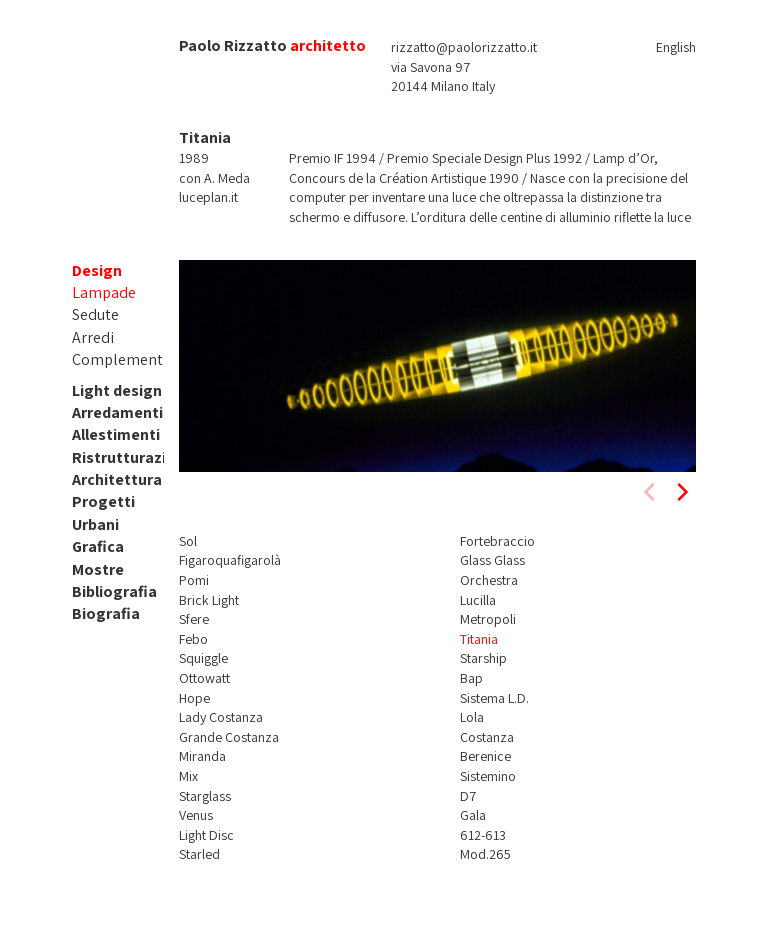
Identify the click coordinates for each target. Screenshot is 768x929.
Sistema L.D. (494, 698)
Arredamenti (117, 412)
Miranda (202, 756)
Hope (194, 698)
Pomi (194, 580)
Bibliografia (114, 591)
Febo (193, 639)
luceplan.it (208, 197)
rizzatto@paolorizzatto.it (464, 47)
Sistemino (488, 776)
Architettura (117, 479)
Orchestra (489, 580)
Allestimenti (116, 434)
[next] (681, 492)
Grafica (98, 546)
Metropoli (488, 619)
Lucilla (478, 600)
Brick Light (209, 600)
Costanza (487, 737)
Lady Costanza (221, 717)
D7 (468, 796)
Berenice (485, 756)
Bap (471, 678)
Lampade (104, 292)
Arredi (93, 337)
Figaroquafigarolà (230, 560)
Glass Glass (492, 560)
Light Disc (206, 835)
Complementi (119, 359)
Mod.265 (485, 854)
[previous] (651, 492)
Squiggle (203, 658)
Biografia (106, 613)
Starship (483, 658)
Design (97, 270)
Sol (188, 541)
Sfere (194, 619)
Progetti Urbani (103, 512)
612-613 (483, 835)
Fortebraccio (497, 541)
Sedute (95, 314)
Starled (199, 854)
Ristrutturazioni (130, 457)
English (676, 47)
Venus (196, 815)
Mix (188, 776)
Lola (472, 717)
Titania (479, 639)
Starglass (205, 796)
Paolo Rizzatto (233, 45)
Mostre (98, 569)
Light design (117, 390)
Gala (473, 815)
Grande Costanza (229, 737)
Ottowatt (204, 678)
